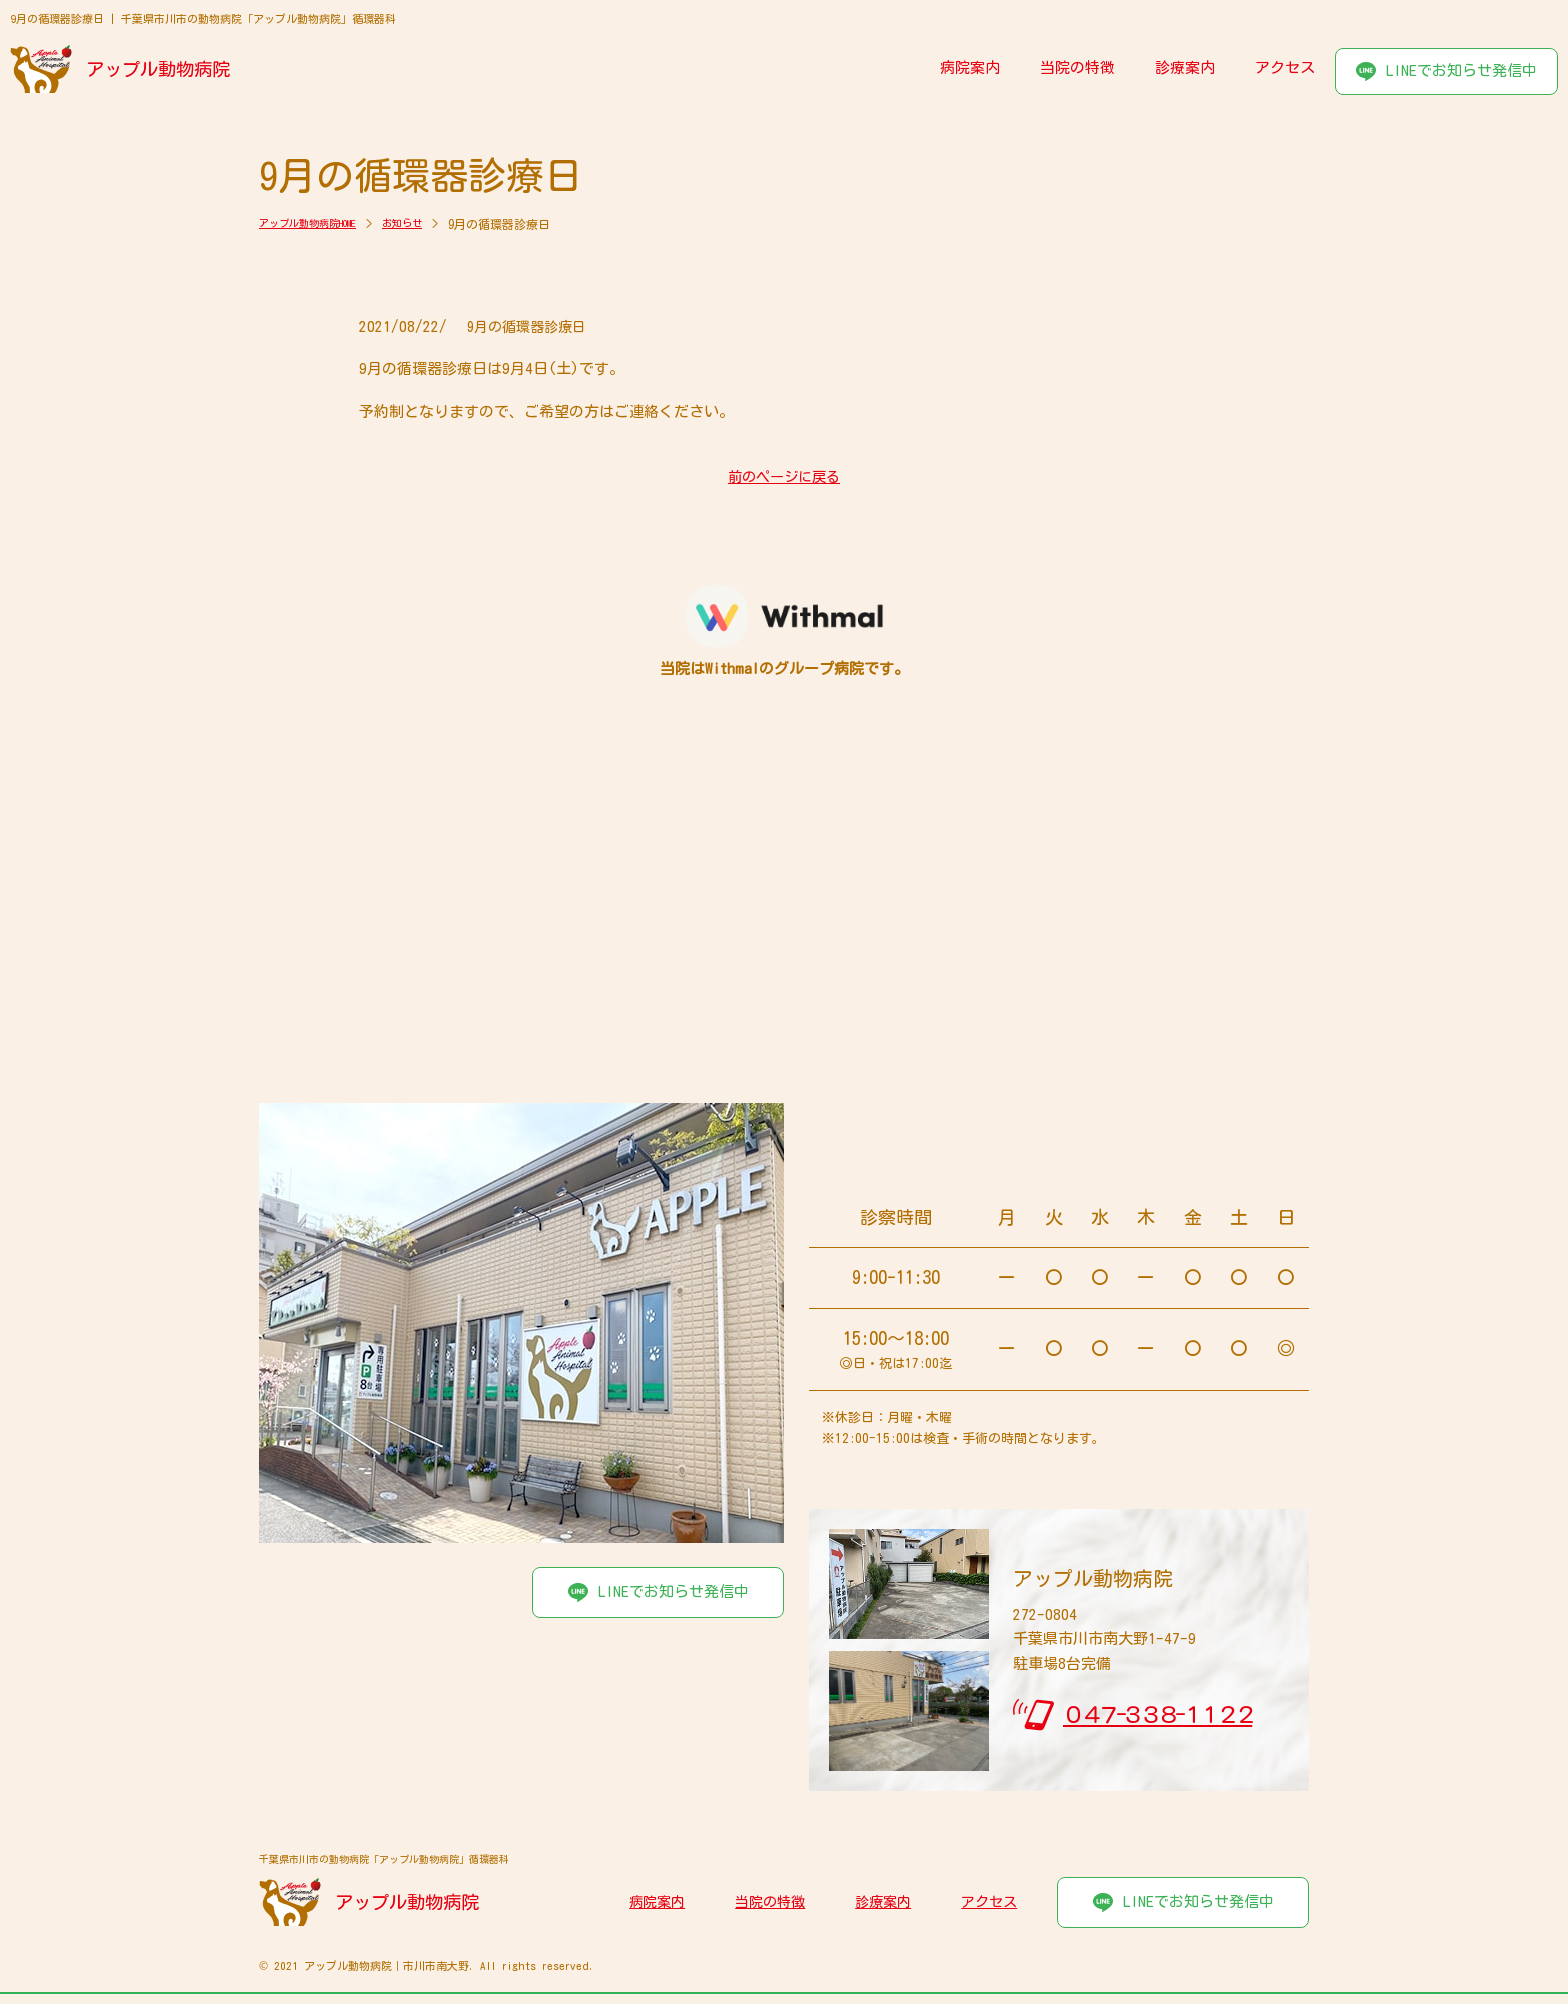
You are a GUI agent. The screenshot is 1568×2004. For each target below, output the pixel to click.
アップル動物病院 (160, 69)
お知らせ (429, 224)
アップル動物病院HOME (319, 224)
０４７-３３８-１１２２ (1157, 1715)
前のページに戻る (784, 477)
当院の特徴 (1077, 67)
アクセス (1285, 67)
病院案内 (970, 67)
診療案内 (1185, 67)
